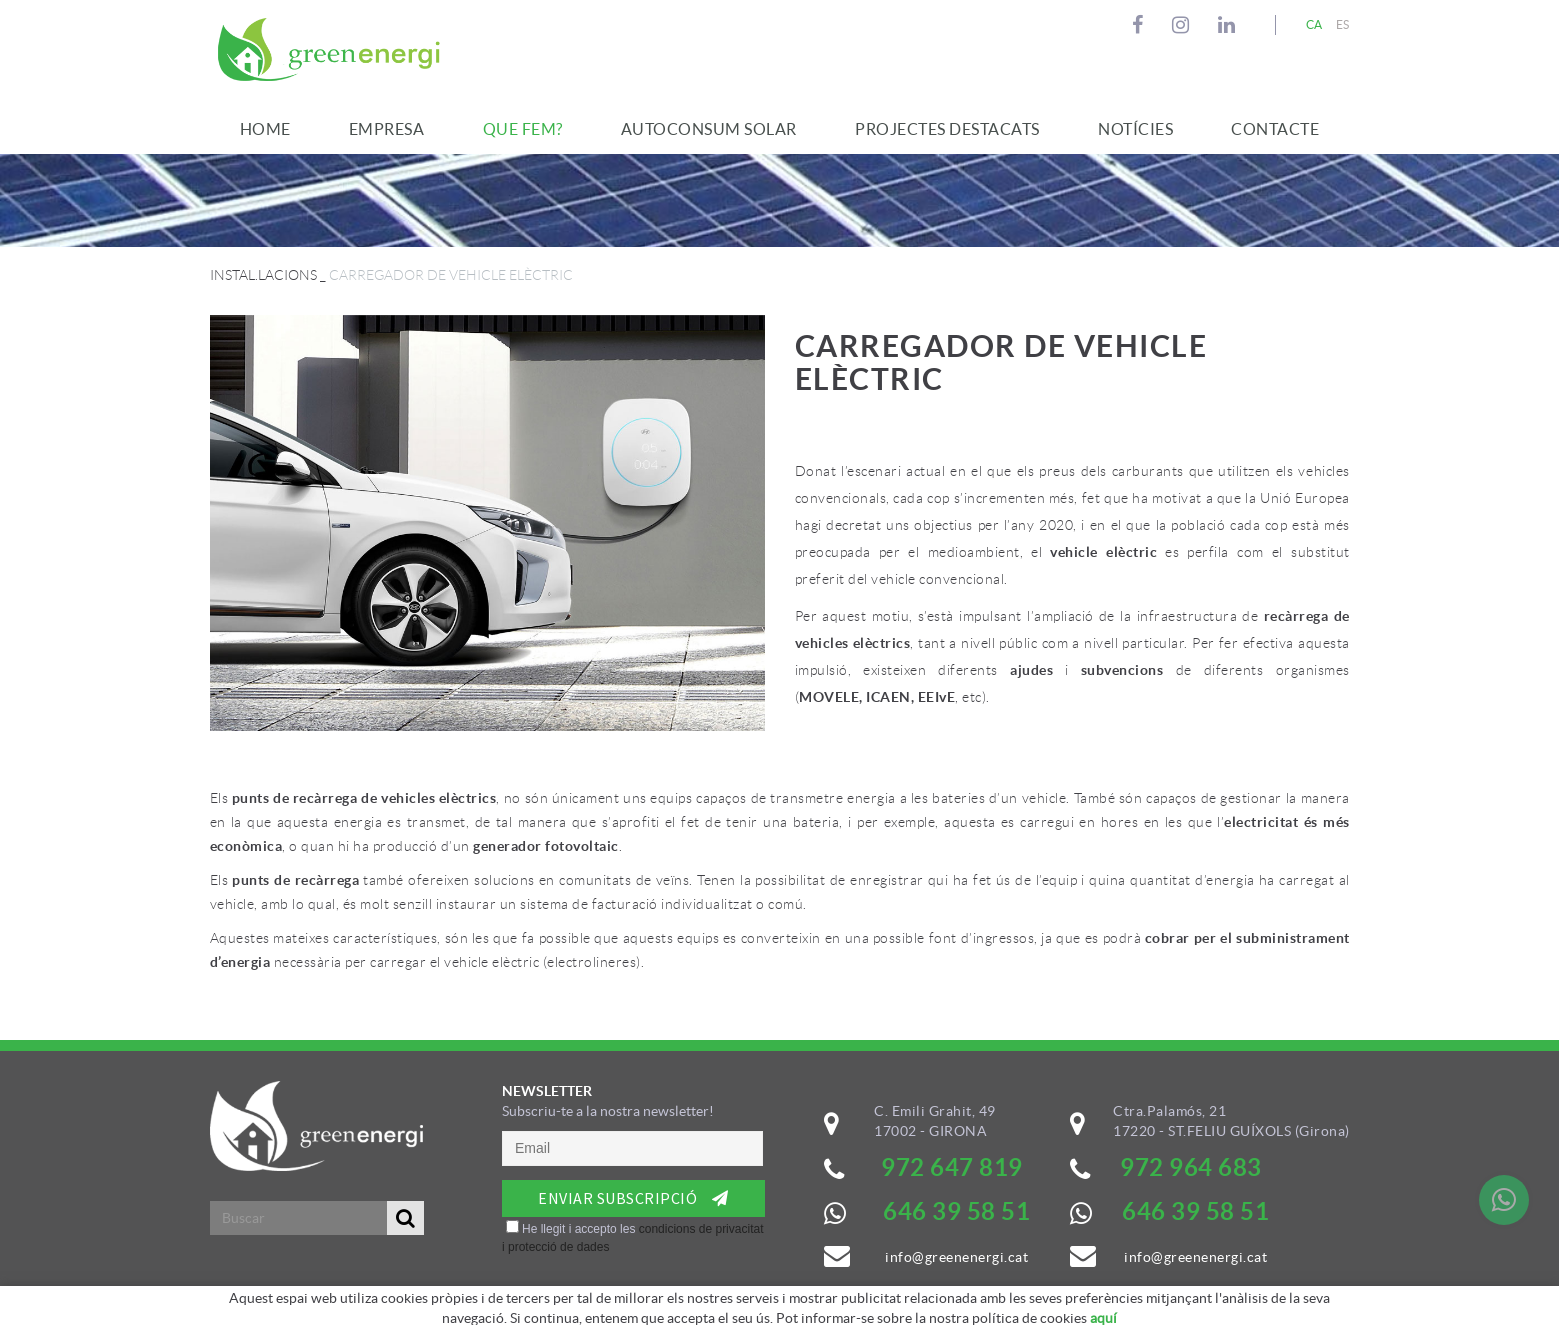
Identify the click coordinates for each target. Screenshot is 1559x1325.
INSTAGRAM (1183, 25)
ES (1343, 24)
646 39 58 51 (1195, 1211)
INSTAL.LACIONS (263, 275)
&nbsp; (633, 1206)
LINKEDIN (1229, 25)
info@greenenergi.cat (1195, 1257)
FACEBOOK (1140, 25)
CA (1314, 24)
